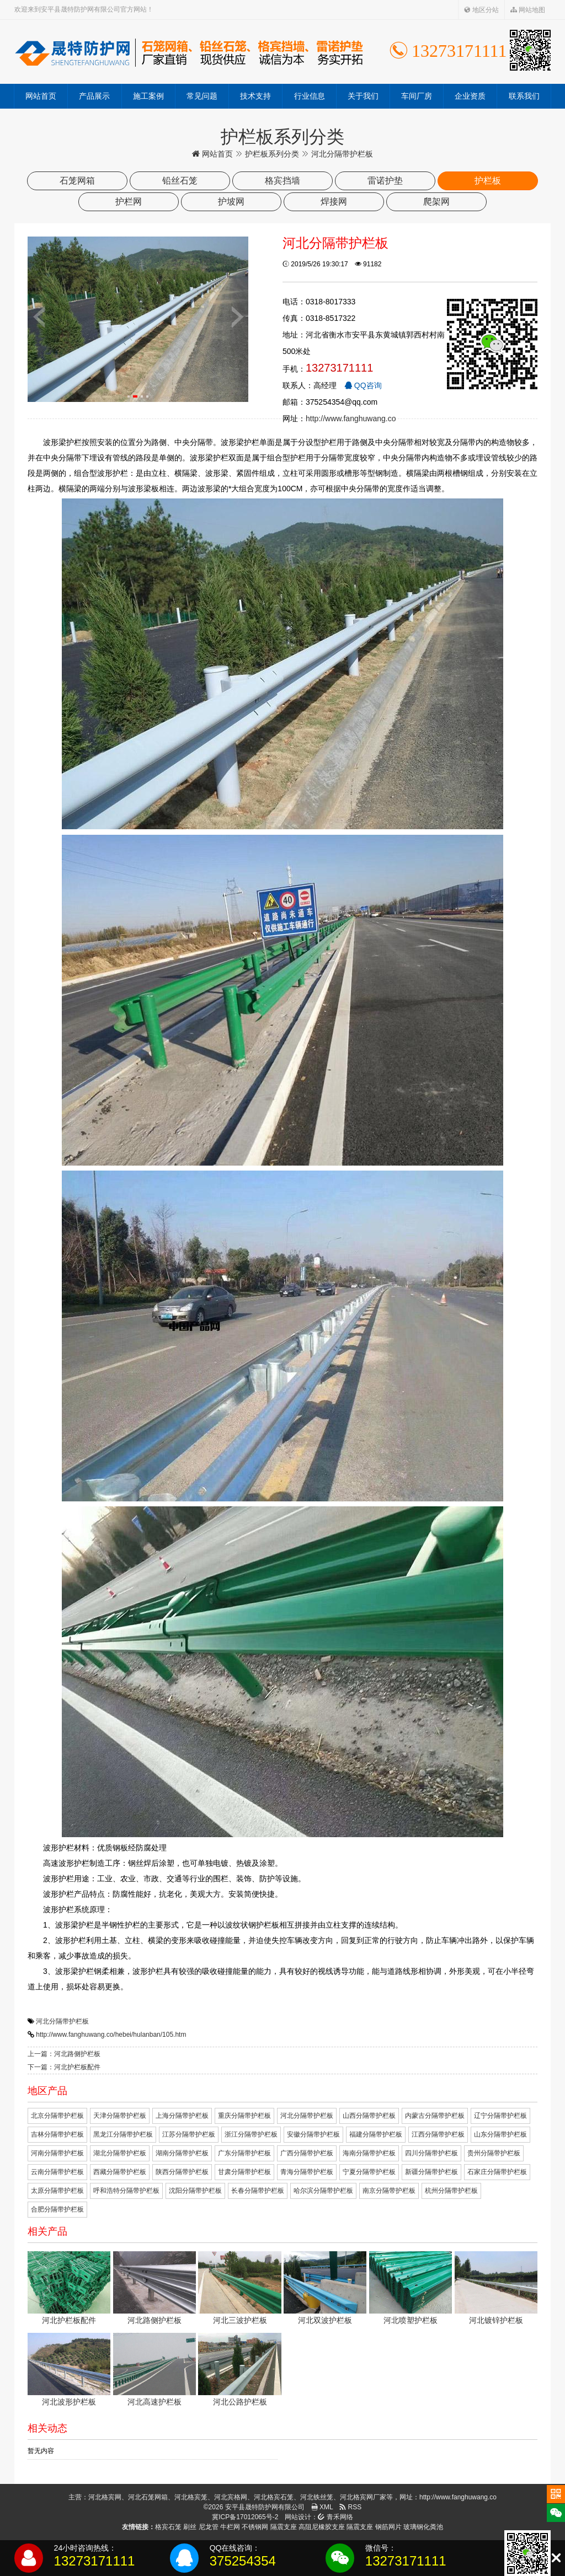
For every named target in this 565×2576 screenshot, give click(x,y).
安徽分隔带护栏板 (313, 2134)
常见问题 (201, 96)
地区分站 (481, 10)
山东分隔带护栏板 (500, 2134)
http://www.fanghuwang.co (351, 418)
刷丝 (189, 2527)
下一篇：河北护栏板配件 (64, 2067)
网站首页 (40, 96)
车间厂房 (416, 96)
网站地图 (527, 10)
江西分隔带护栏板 (438, 2134)
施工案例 (148, 96)
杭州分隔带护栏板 (451, 2190)
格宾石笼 (168, 2527)
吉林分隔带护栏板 (57, 2134)
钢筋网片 (388, 2527)
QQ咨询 (363, 385)
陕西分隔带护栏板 (182, 2172)
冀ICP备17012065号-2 (245, 2517)
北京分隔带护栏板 (57, 2115)
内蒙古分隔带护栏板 (435, 2115)
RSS (350, 2507)
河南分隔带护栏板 (57, 2153)
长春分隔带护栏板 (257, 2190)
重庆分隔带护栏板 (244, 2115)
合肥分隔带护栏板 (57, 2209)
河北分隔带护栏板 (62, 2021)
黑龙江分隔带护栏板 (123, 2134)
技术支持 (255, 96)
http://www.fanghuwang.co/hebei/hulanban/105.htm (111, 2034)
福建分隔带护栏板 (375, 2134)
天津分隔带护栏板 (119, 2115)
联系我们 (524, 96)
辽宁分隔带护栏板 (500, 2115)
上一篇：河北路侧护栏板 (64, 2054)
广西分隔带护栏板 (306, 2153)
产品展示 (94, 96)
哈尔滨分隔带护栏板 (323, 2190)
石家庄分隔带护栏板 (497, 2172)
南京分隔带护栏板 (389, 2190)
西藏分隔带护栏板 (119, 2172)
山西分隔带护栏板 (369, 2115)
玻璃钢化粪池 (423, 2527)
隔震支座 (283, 2527)
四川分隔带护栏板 (431, 2153)
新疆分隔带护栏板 (431, 2172)
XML (322, 2507)
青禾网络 (335, 2517)
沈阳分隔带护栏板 (195, 2190)
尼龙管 (208, 2527)
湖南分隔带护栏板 (182, 2153)
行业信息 (309, 96)
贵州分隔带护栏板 (493, 2153)
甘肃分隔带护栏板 (244, 2172)
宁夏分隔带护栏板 (369, 2172)
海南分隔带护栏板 (369, 2153)
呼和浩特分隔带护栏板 (126, 2190)
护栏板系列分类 (272, 153)
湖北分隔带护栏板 (119, 2153)
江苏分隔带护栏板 (188, 2134)
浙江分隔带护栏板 (251, 2134)
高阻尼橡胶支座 (322, 2527)
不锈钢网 (255, 2527)
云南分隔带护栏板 (57, 2172)
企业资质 (470, 96)
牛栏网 (230, 2527)
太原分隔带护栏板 (57, 2190)
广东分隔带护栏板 (244, 2153)
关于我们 (363, 96)
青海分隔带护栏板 (306, 2172)
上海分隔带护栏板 (182, 2115)
